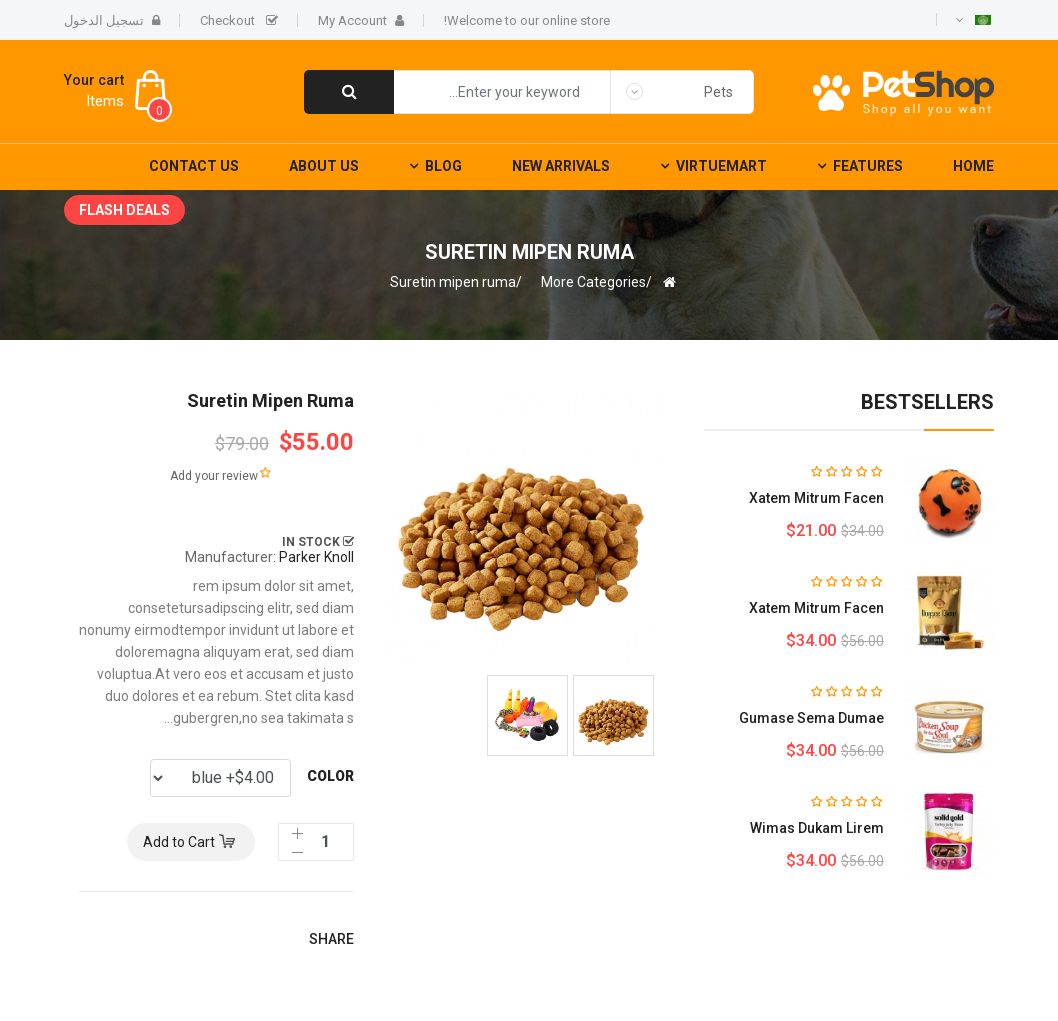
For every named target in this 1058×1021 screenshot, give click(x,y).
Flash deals (124, 210)
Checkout (239, 20)
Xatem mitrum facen (816, 498)
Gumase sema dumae (811, 718)
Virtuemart (721, 166)
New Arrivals (561, 166)
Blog (443, 166)
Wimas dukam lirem (817, 828)
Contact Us (194, 166)
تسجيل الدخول (112, 20)
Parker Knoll (316, 557)
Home (973, 166)
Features (868, 166)
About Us (324, 166)
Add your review (214, 476)
